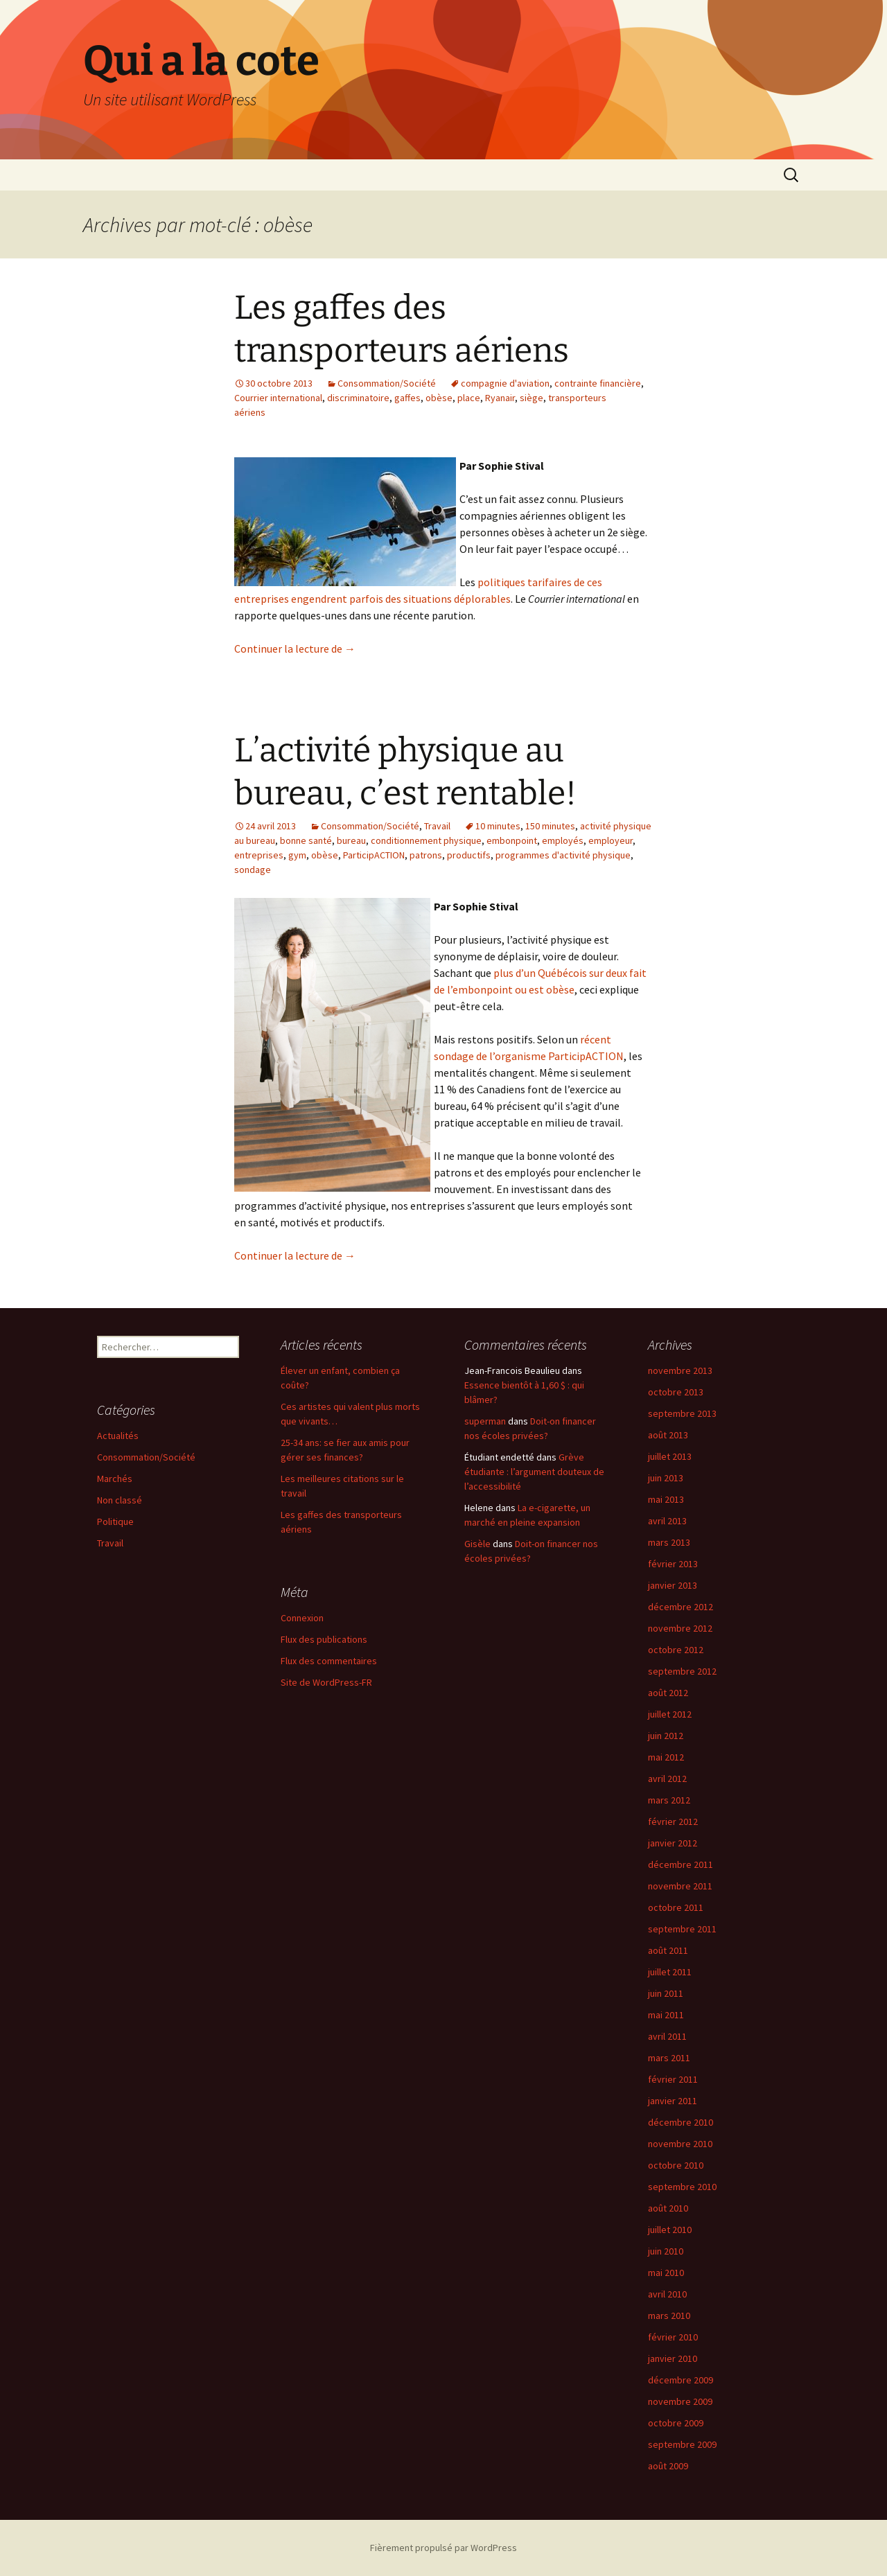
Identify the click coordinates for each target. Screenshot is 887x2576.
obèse (439, 397)
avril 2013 (667, 1521)
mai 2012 (666, 1757)
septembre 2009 (682, 2444)
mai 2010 (666, 2272)
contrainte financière (597, 383)
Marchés (114, 1478)
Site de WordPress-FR (326, 1682)
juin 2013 (665, 1478)
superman (485, 1421)
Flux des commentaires (329, 1661)
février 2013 (673, 1564)
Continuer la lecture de (294, 648)
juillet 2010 (670, 2229)
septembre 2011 (682, 1929)
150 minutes (550, 826)
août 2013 (668, 1435)
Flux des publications (324, 1639)
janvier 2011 (672, 2100)
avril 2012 (667, 1778)
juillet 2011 (670, 1972)
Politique (115, 1521)
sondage (252, 869)
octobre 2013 (675, 1392)
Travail (437, 826)
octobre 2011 (675, 1907)
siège (531, 397)
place (468, 397)
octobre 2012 (675, 1649)
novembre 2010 (680, 2143)
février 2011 (673, 2079)
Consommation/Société (386, 383)
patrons (426, 855)
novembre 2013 (680, 1370)
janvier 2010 (672, 2358)
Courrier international (278, 397)
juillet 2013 (670, 1456)
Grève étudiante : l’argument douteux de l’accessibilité (534, 1471)
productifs (469, 855)
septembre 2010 (682, 2186)
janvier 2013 (672, 1585)
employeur (610, 840)
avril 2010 (667, 2294)
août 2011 (668, 1950)
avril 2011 (667, 2036)
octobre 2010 (675, 2165)
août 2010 (668, 2208)
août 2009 (668, 2466)
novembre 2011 (680, 1886)
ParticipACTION (374, 855)
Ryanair (500, 397)
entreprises (258, 855)
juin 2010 (665, 2251)
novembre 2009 (680, 2401)
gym (297, 855)
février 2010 (673, 2337)
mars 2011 (669, 2058)
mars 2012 (669, 1800)
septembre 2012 (682, 1671)
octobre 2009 (675, 2423)
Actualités (118, 1435)
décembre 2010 (680, 2122)
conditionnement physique (426, 840)
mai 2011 (666, 2015)
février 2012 (673, 1821)
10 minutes (497, 826)
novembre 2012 (680, 1628)
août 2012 (668, 1692)
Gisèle (477, 1543)
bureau (351, 840)
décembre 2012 (680, 1606)
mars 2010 (669, 2315)
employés (562, 840)
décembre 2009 (680, 2380)
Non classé (119, 1500)
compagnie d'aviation (505, 383)
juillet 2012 (670, 1714)
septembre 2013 (682, 1413)
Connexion (302, 1618)
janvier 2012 (672, 1843)
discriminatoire (358, 397)
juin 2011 (665, 1993)
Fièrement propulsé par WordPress (443, 2547)
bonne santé (306, 840)
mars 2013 (669, 1542)
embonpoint (511, 840)
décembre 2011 (680, 1864)
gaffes (407, 397)
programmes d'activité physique (563, 855)
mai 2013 (666, 1499)
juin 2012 (665, 1735)
